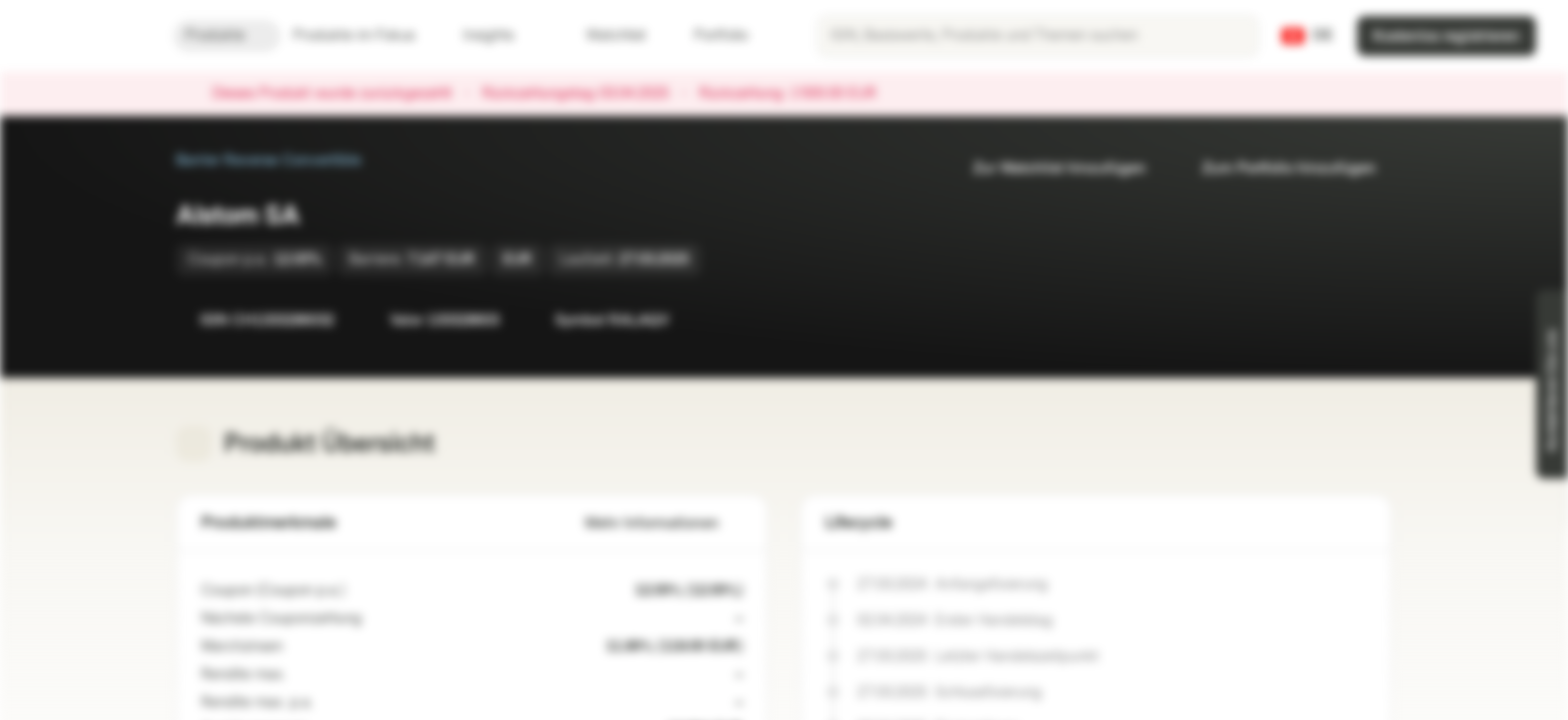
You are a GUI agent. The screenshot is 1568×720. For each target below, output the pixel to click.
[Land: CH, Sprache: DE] (1307, 36)
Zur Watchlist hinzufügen (1047, 168)
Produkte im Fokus (366, 35)
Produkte (227, 35)
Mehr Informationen (664, 523)
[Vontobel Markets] (86, 36)
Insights (500, 35)
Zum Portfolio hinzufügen (1277, 168)
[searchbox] (1038, 36)
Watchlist (604, 35)
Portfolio (709, 35)
